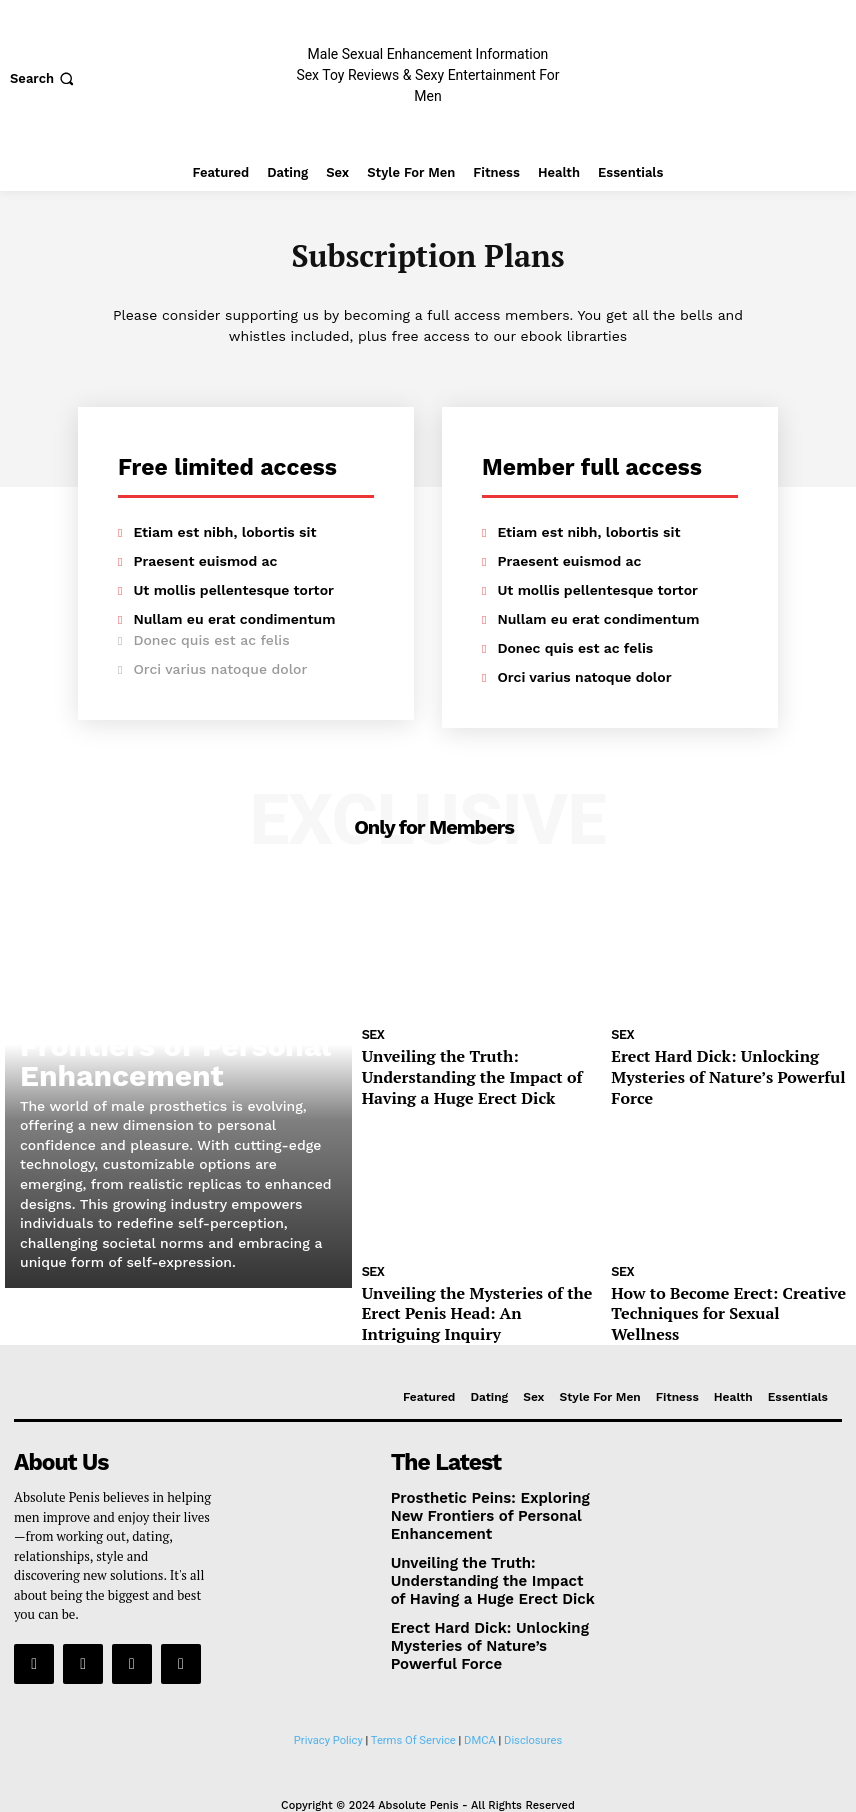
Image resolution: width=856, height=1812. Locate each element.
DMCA (480, 1683)
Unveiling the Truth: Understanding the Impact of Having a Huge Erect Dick (474, 1071)
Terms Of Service (413, 1683)
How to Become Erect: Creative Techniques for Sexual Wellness (708, 1286)
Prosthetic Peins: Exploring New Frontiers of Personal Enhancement (154, 1058)
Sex (373, 1036)
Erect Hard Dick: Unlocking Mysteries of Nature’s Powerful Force (727, 1062)
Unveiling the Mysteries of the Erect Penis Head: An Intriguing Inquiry (473, 1286)
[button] (44, 78)
